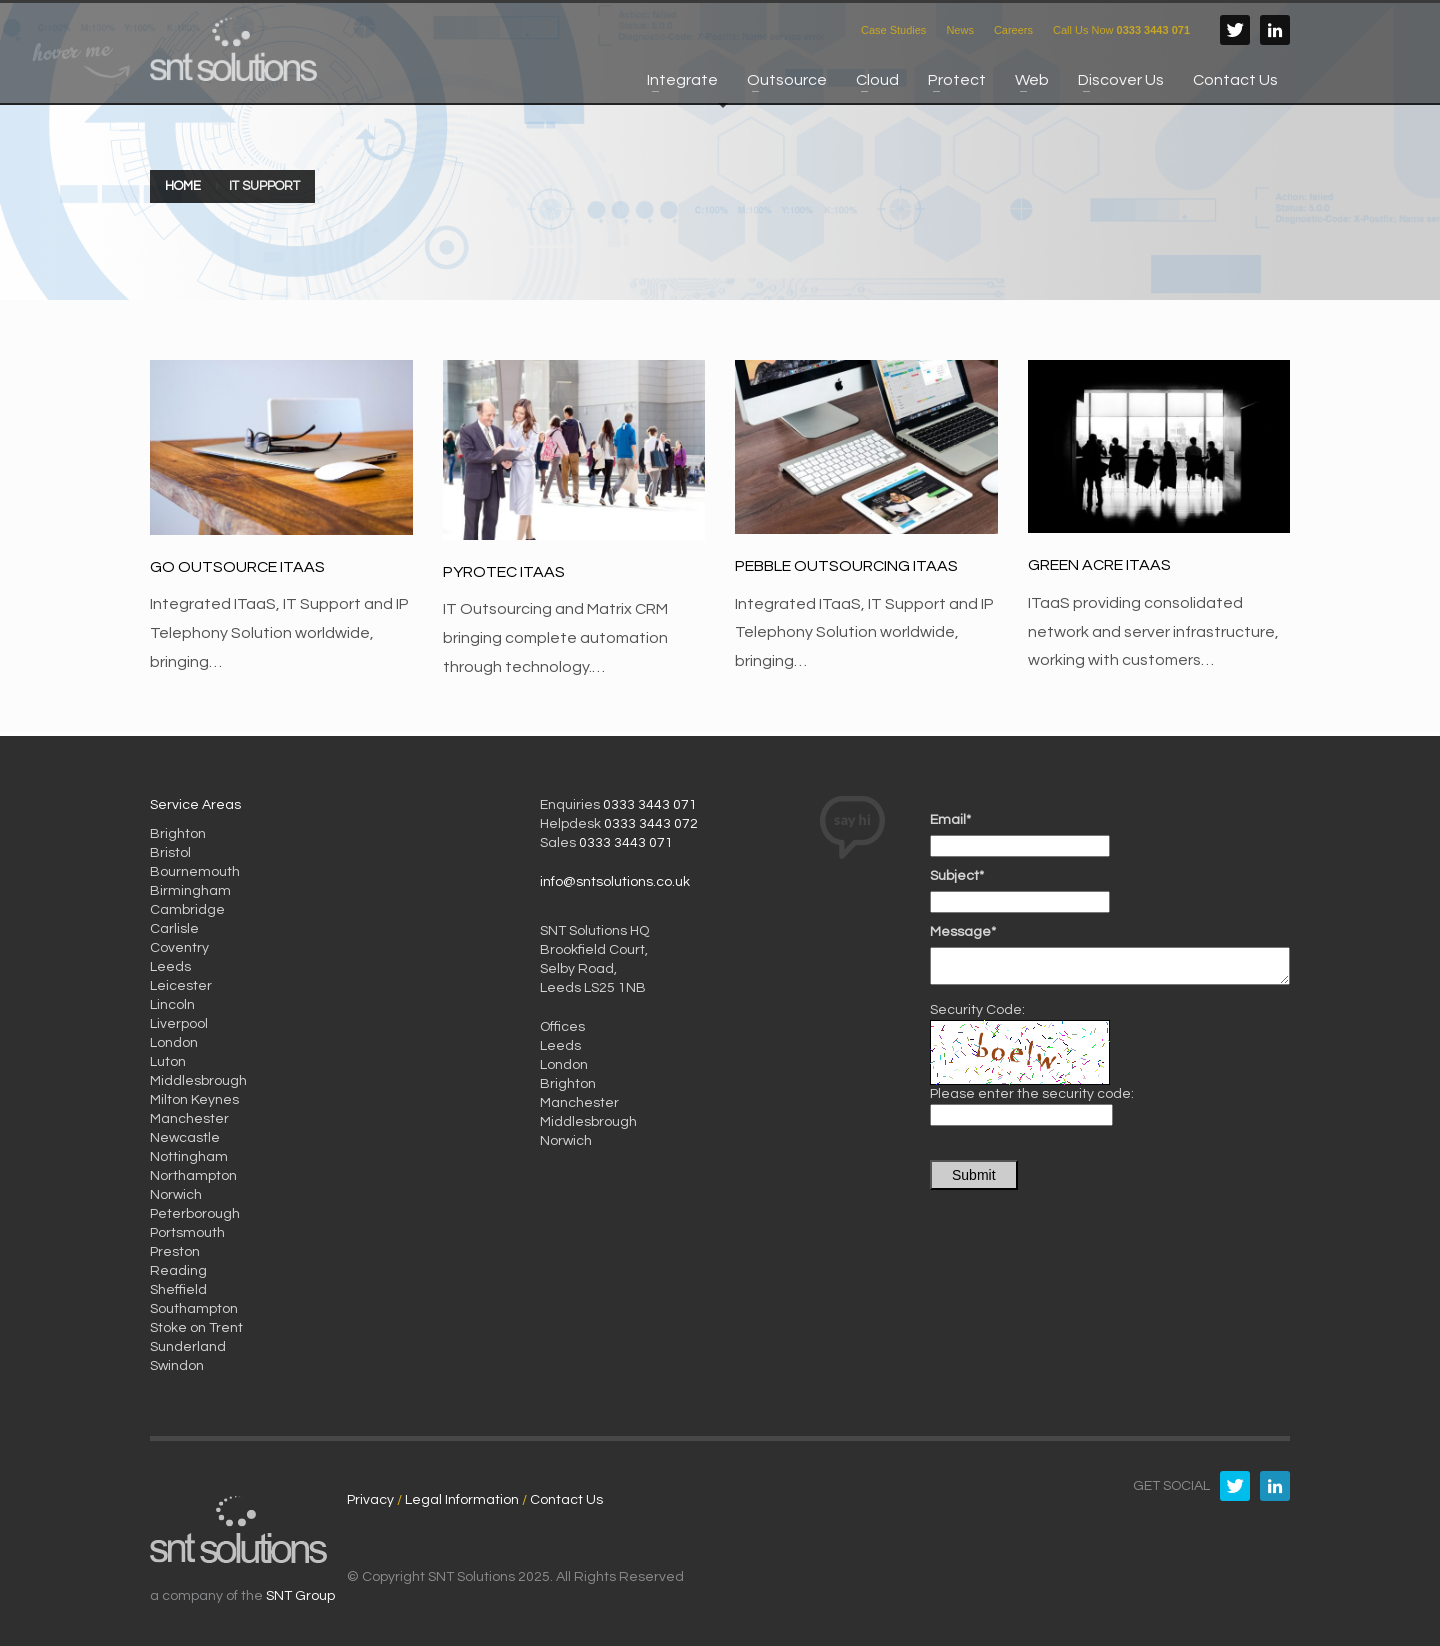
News (960, 30)
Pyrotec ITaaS (504, 572)
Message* (963, 932)
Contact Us (566, 1500)
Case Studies (893, 30)
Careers (1013, 30)
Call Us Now (1121, 30)
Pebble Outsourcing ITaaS (846, 566)
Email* (950, 820)
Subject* (957, 876)
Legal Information (462, 1500)
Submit (974, 1175)
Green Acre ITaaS (1099, 565)
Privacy (370, 1500)
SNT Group (300, 1596)
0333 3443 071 (650, 805)
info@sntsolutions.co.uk (615, 882)
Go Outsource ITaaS (237, 567)
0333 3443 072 (651, 824)
